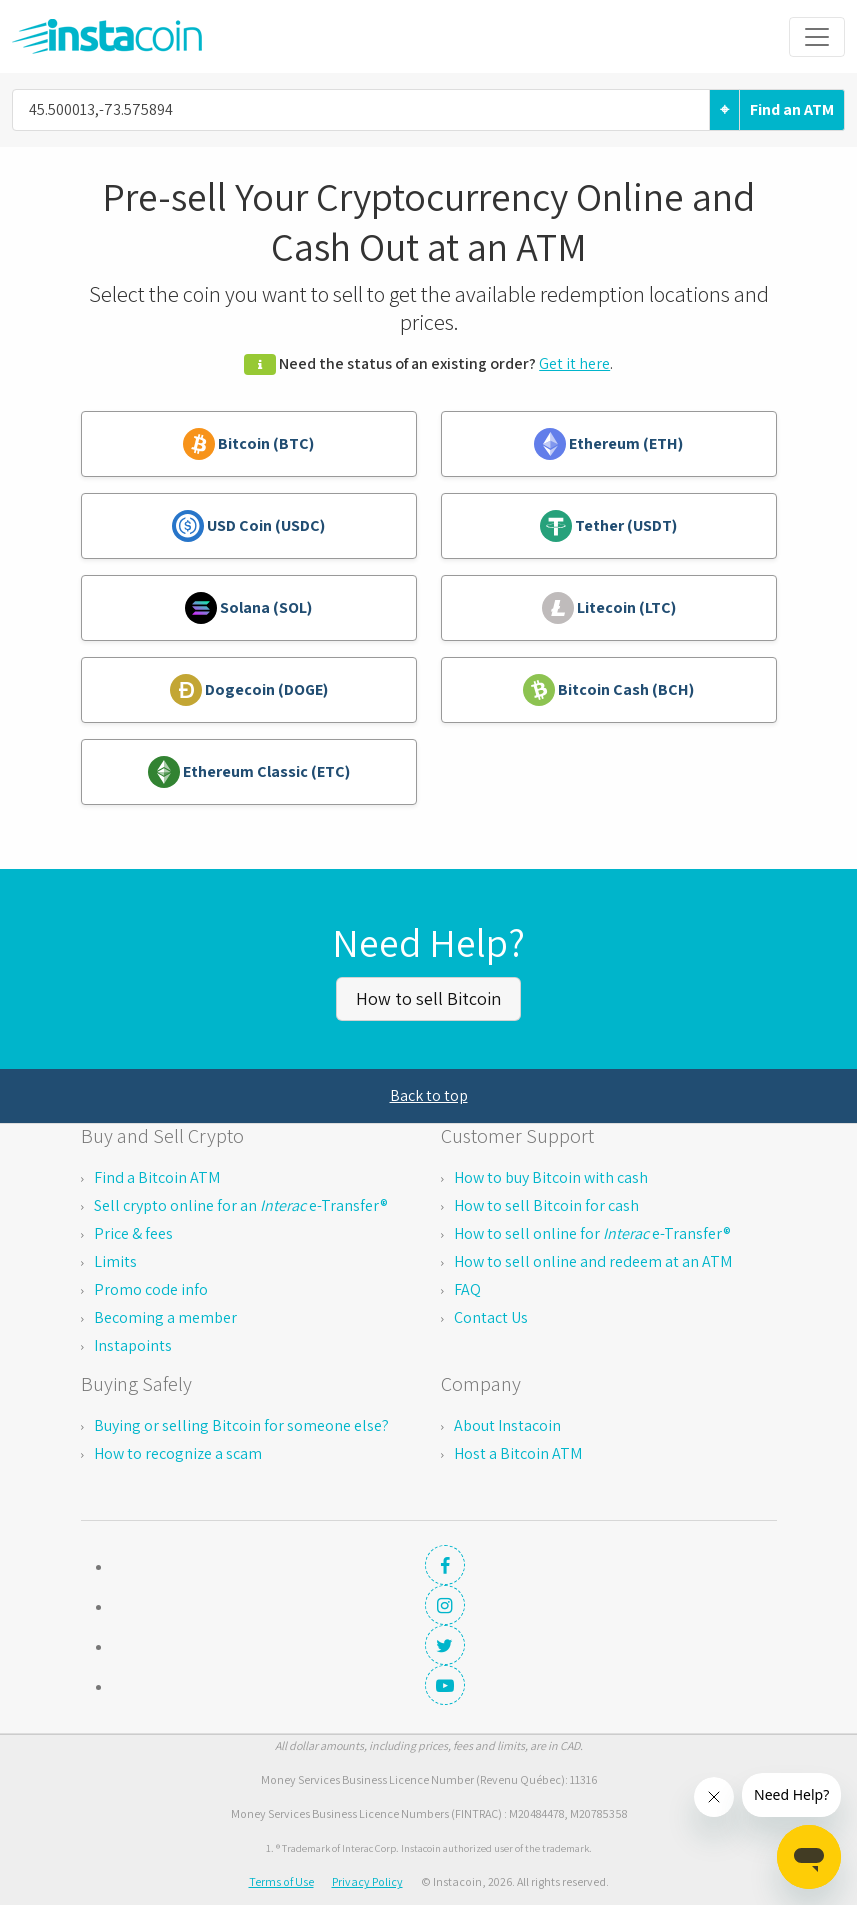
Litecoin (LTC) (609, 608)
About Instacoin (507, 1425)
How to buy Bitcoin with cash (551, 1177)
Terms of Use (281, 1881)
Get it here (574, 363)
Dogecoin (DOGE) (249, 690)
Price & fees (133, 1233)
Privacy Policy (367, 1881)
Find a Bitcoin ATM (157, 1177)
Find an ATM (792, 109)
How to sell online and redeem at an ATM (593, 1261)
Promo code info (151, 1289)
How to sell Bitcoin (428, 998)
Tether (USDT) (608, 526)
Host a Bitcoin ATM (518, 1453)
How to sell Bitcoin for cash (546, 1205)
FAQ (467, 1289)
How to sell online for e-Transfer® (592, 1233)
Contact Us (491, 1317)
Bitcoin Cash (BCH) (608, 690)
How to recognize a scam (178, 1453)
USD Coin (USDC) (248, 526)
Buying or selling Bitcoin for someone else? (241, 1425)
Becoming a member (165, 1317)
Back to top (429, 1095)
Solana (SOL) (248, 608)
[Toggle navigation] (817, 37)
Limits (115, 1261)
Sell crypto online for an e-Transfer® (241, 1205)
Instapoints (133, 1345)
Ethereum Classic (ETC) (249, 772)
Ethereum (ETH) (608, 444)
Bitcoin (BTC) (248, 444)
